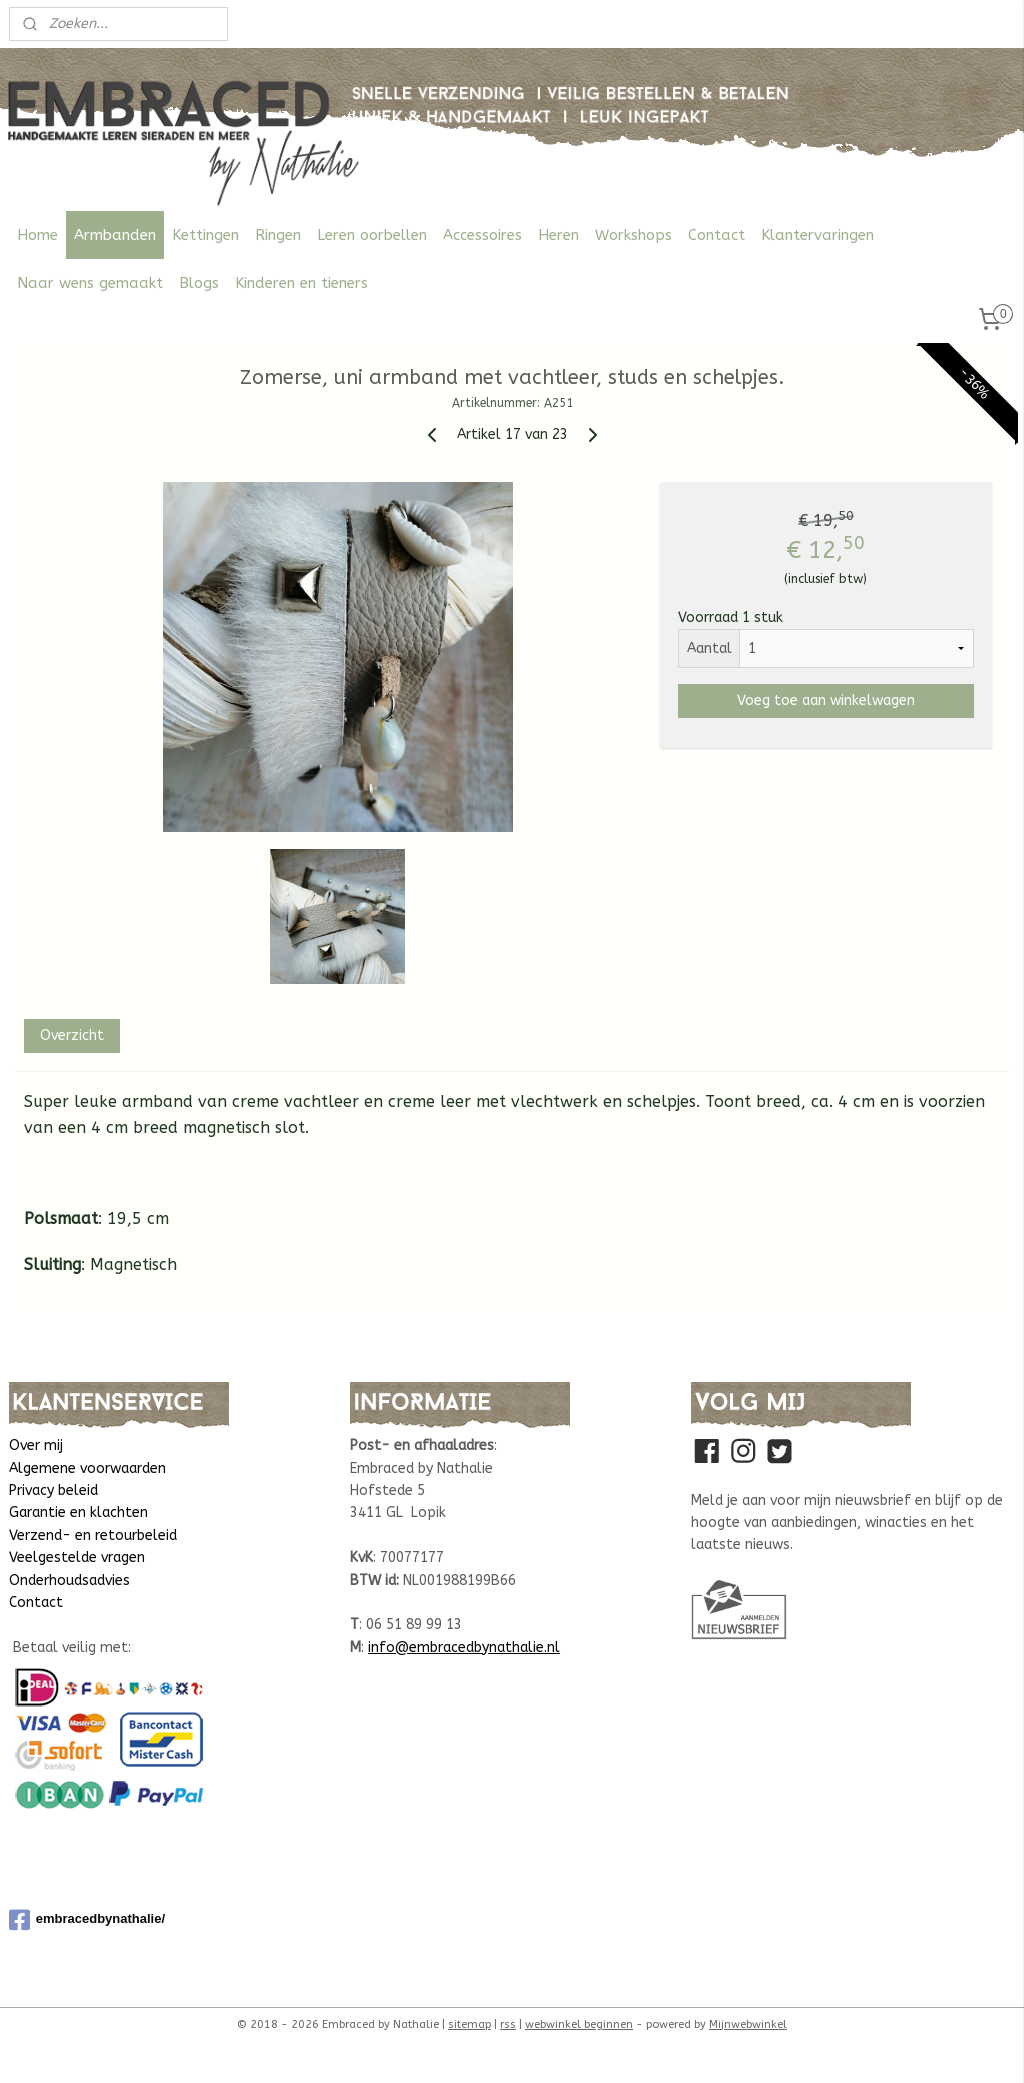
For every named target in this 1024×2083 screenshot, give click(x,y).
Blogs (199, 283)
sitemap (469, 2024)
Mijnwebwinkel (748, 2024)
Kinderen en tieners (301, 283)
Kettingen (205, 235)
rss (508, 2024)
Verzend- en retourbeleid (93, 1535)
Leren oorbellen (372, 235)
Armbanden (115, 235)
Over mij (36, 1445)
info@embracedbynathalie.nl (464, 1647)
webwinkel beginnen (579, 2024)
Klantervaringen (817, 235)
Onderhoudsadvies (69, 1580)
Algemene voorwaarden (87, 1468)
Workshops (633, 235)
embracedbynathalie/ (87, 1920)
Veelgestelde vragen (77, 1557)
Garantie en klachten (78, 1512)
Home (37, 235)
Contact (716, 235)
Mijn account (951, 24)
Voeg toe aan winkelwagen (826, 700)
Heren (558, 235)
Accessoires (482, 235)
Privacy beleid (53, 1490)
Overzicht (72, 1035)
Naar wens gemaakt (90, 283)
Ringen (278, 235)
